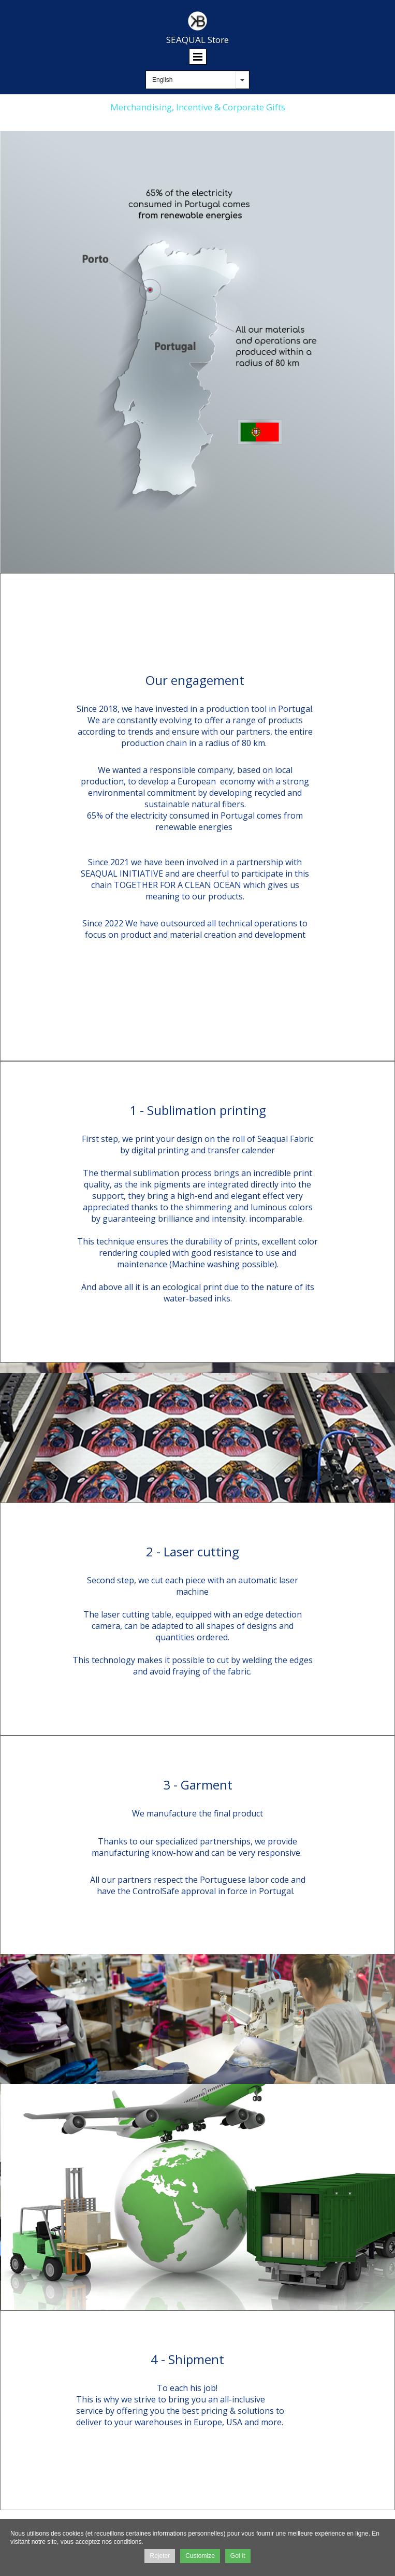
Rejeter (160, 2555)
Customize (200, 2555)
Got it (237, 2555)
